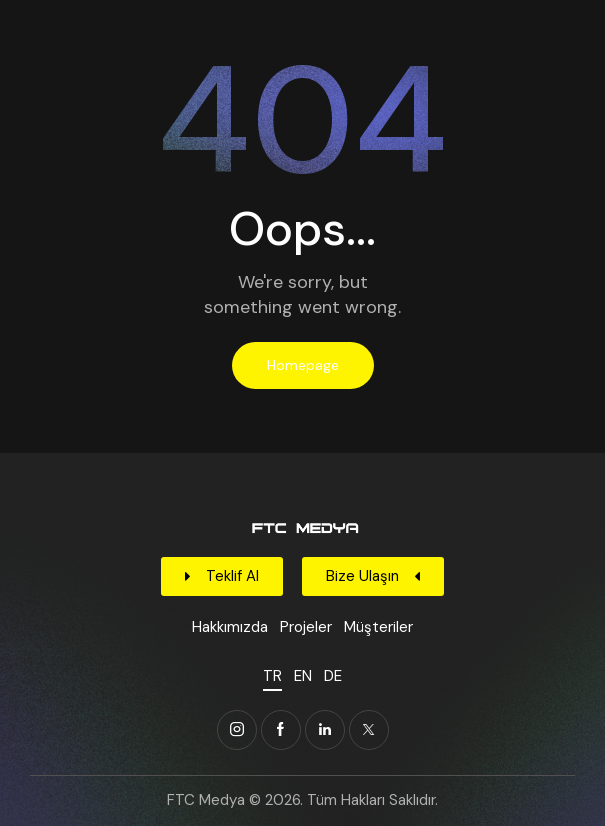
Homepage (303, 365)
